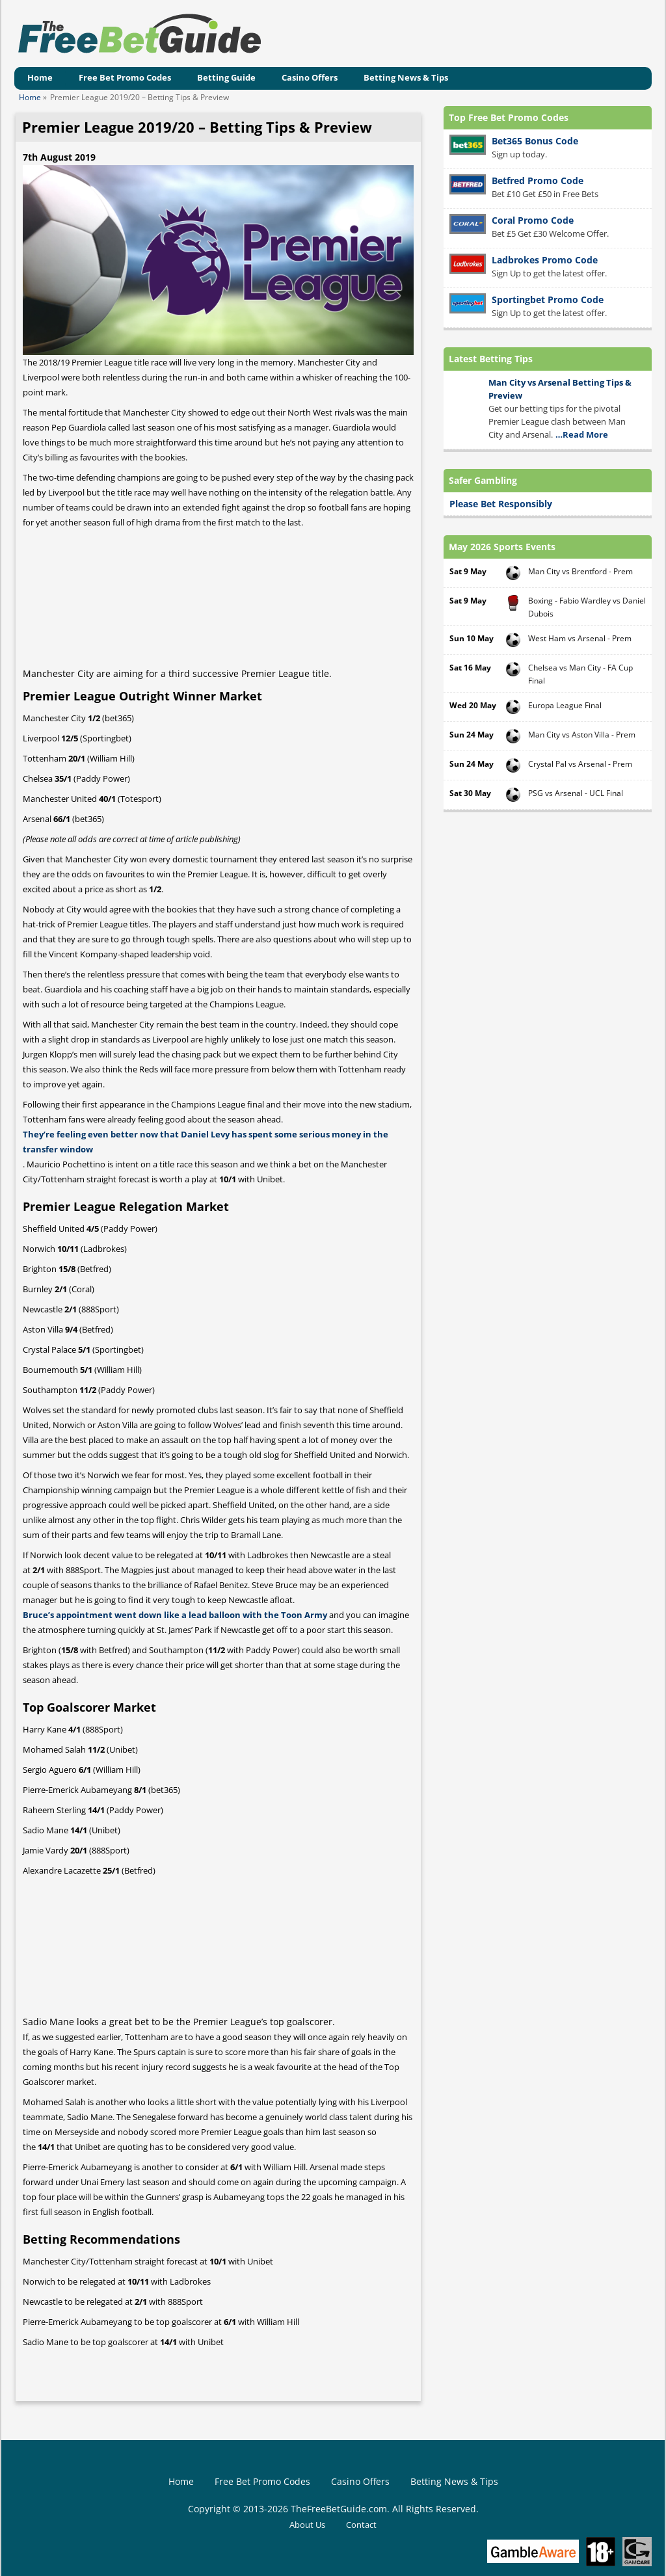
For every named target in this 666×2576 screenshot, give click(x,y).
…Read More (581, 434)
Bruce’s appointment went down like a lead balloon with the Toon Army (175, 1615)
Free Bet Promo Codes (125, 77)
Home (40, 77)
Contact (361, 2524)
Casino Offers (310, 77)
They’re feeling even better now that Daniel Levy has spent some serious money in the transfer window (205, 1141)
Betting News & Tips (406, 77)
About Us (307, 2524)
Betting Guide (226, 77)
